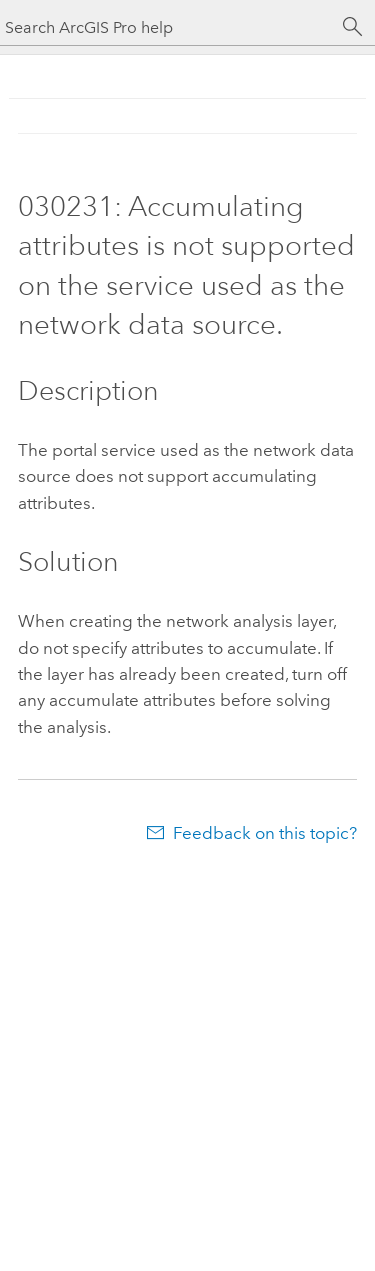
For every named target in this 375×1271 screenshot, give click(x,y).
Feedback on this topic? (265, 833)
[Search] (353, 27)
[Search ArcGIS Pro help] (167, 27)
